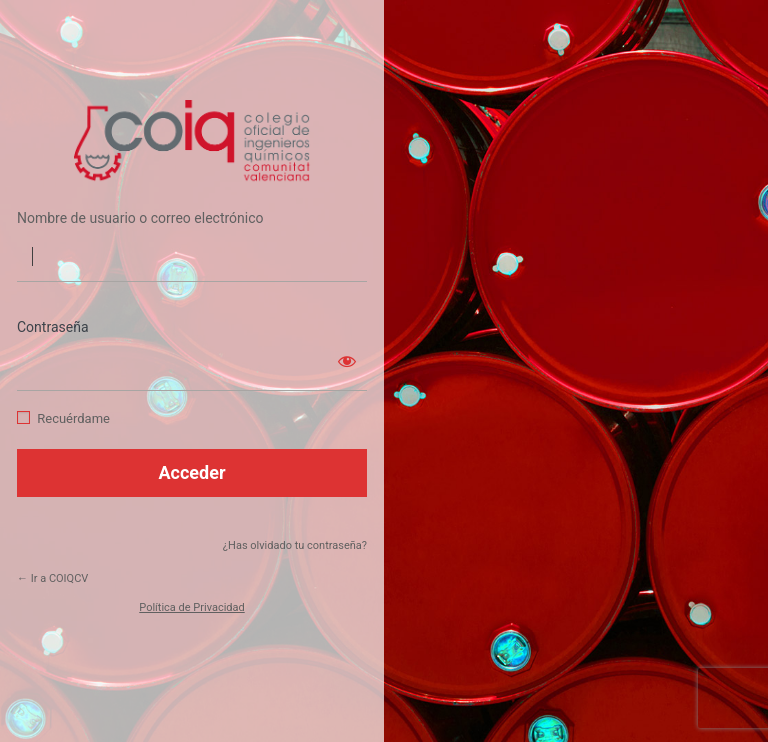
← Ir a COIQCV (52, 578)
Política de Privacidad (191, 607)
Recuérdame (73, 418)
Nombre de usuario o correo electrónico (140, 218)
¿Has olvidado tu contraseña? (295, 545)
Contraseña (53, 327)
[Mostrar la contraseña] (347, 361)
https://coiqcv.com (192, 142)
